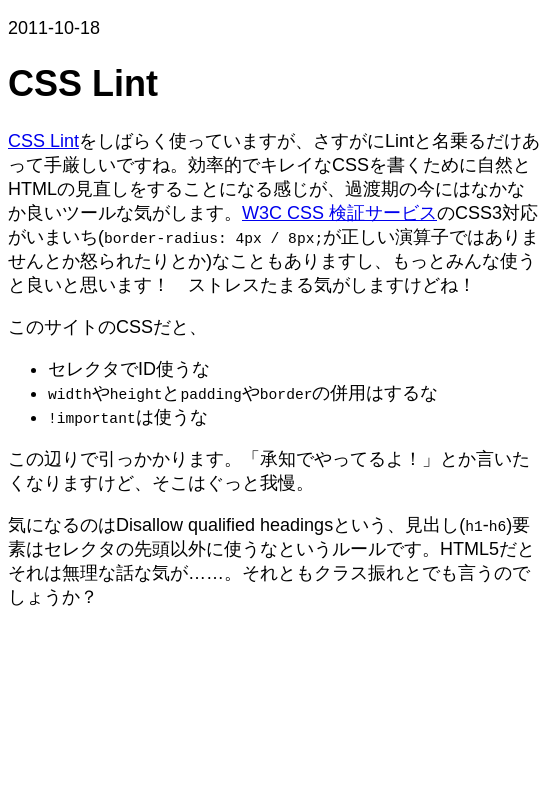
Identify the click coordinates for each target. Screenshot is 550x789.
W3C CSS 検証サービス (339, 213)
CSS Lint (43, 141)
